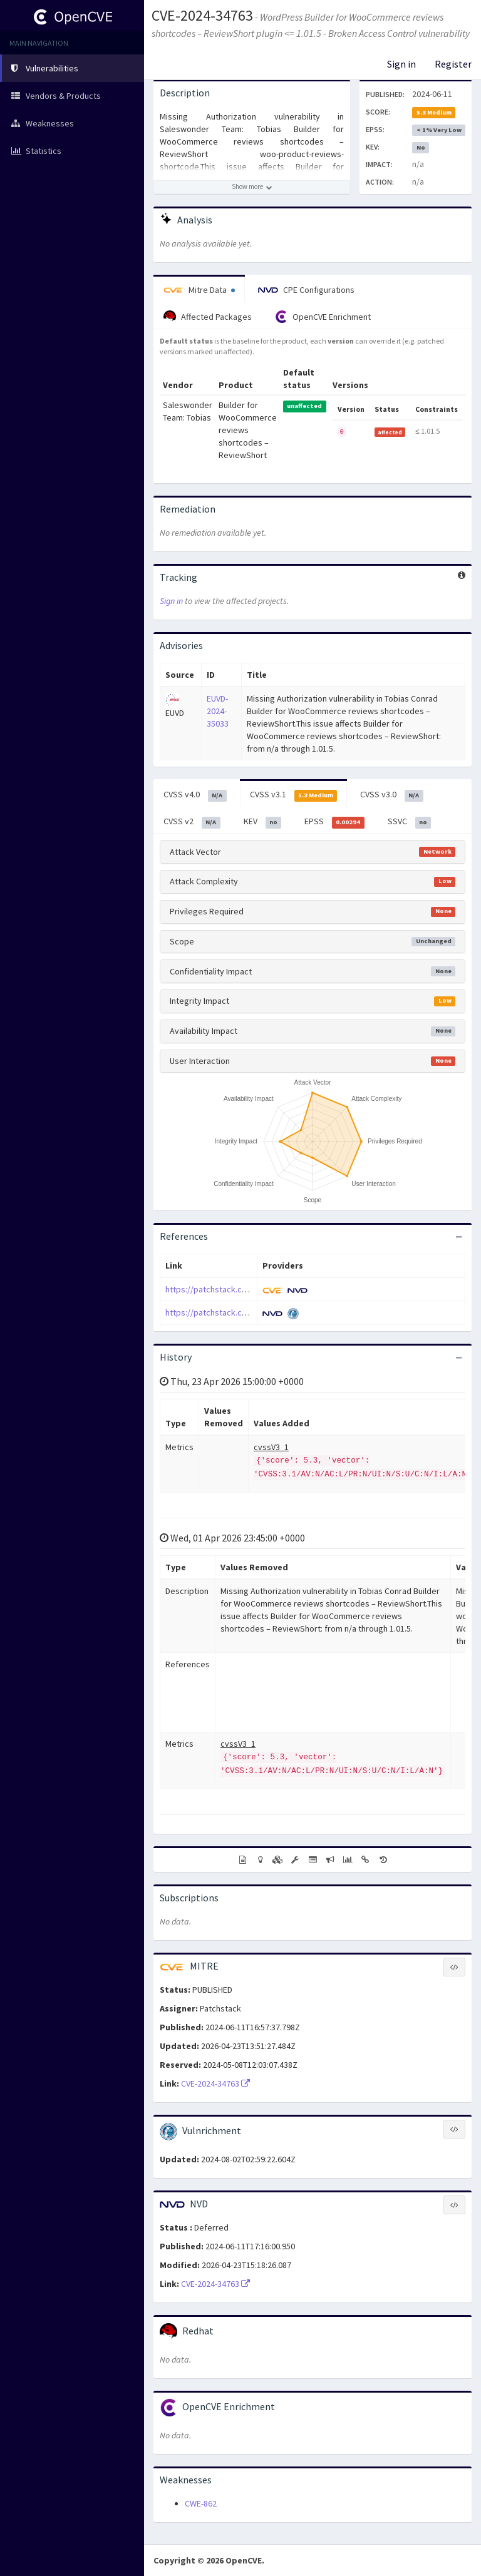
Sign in (401, 64)
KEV (263, 821)
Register (453, 64)
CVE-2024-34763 (202, 15)
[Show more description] (251, 187)
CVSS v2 (191, 821)
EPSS (334, 821)
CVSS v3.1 (294, 795)
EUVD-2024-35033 (218, 711)
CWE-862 (201, 2503)
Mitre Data (199, 289)
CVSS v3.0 (391, 795)
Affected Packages (207, 316)
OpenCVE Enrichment (323, 316)
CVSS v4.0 (195, 795)
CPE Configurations (306, 289)
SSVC (410, 821)
